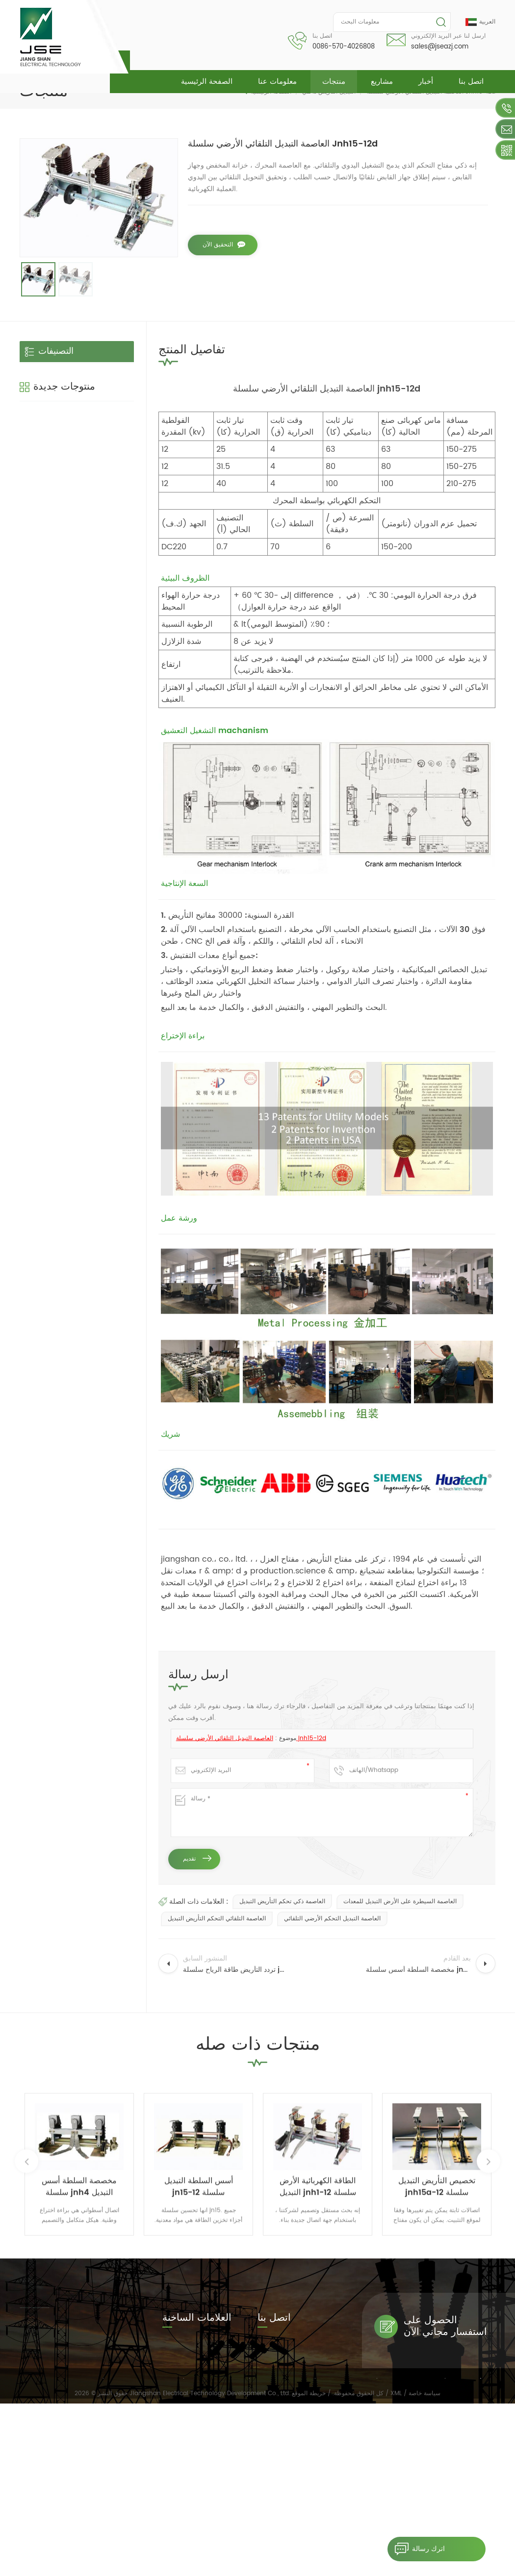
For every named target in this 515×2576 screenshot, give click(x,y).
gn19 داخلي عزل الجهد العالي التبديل (93, 543)
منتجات (333, 81)
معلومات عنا (277, 81)
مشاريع (382, 81)
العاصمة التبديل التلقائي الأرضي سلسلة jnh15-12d (251, 1738)
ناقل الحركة (44, 416)
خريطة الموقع (309, 2565)
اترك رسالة (416, 2549)
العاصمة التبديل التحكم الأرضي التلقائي (332, 1918)
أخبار (425, 81)
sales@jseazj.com (439, 47)
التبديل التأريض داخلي (60, 373)
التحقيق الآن (218, 244)
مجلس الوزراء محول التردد (195, 2462)
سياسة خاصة (424, 2565)
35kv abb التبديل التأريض (195, 2421)
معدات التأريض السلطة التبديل (191, 2481)
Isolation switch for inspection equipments (195, 2376)
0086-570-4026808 (343, 47)
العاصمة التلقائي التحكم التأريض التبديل (217, 1918)
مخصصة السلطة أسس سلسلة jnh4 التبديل (94, 487)
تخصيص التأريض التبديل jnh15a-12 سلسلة (92, 601)
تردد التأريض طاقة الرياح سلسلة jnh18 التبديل (95, 657)
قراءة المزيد (81, 511)
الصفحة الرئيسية (206, 81)
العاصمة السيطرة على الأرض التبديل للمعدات (400, 1901)
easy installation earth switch (194, 2351)
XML (396, 2565)
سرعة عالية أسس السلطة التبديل (195, 2401)
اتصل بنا (471, 81)
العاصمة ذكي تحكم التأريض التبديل (282, 1901)
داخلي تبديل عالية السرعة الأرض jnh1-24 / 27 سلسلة (96, 714)
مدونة (346, 2545)
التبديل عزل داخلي (55, 395)
